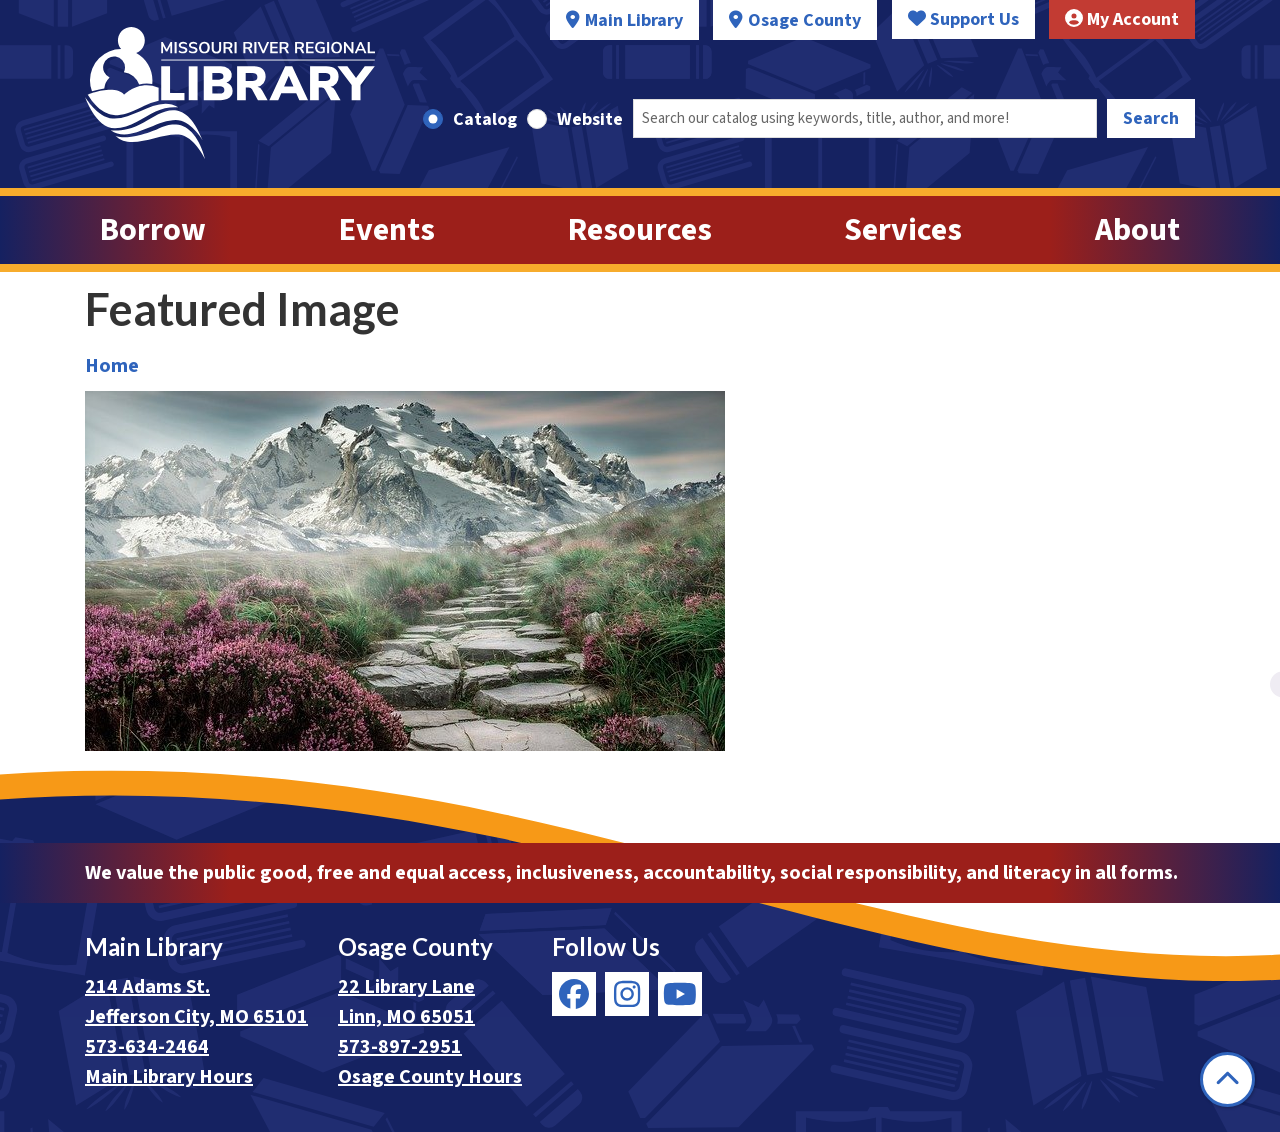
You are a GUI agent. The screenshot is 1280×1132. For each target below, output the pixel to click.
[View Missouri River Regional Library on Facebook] (574, 994)
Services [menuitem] (903, 230)
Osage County (804, 20)
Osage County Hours (430, 1077)
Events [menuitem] (387, 230)
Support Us (963, 19)
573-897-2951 (400, 1047)
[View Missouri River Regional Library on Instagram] (627, 994)
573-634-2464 (147, 1047)
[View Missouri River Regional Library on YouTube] (680, 994)
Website (590, 119)
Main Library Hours (169, 1077)
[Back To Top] (1227, 1079)
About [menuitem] (1137, 230)
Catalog (485, 119)
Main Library (634, 20)
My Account (1122, 19)
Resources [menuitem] (640, 230)
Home (112, 366)
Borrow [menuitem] (153, 230)
